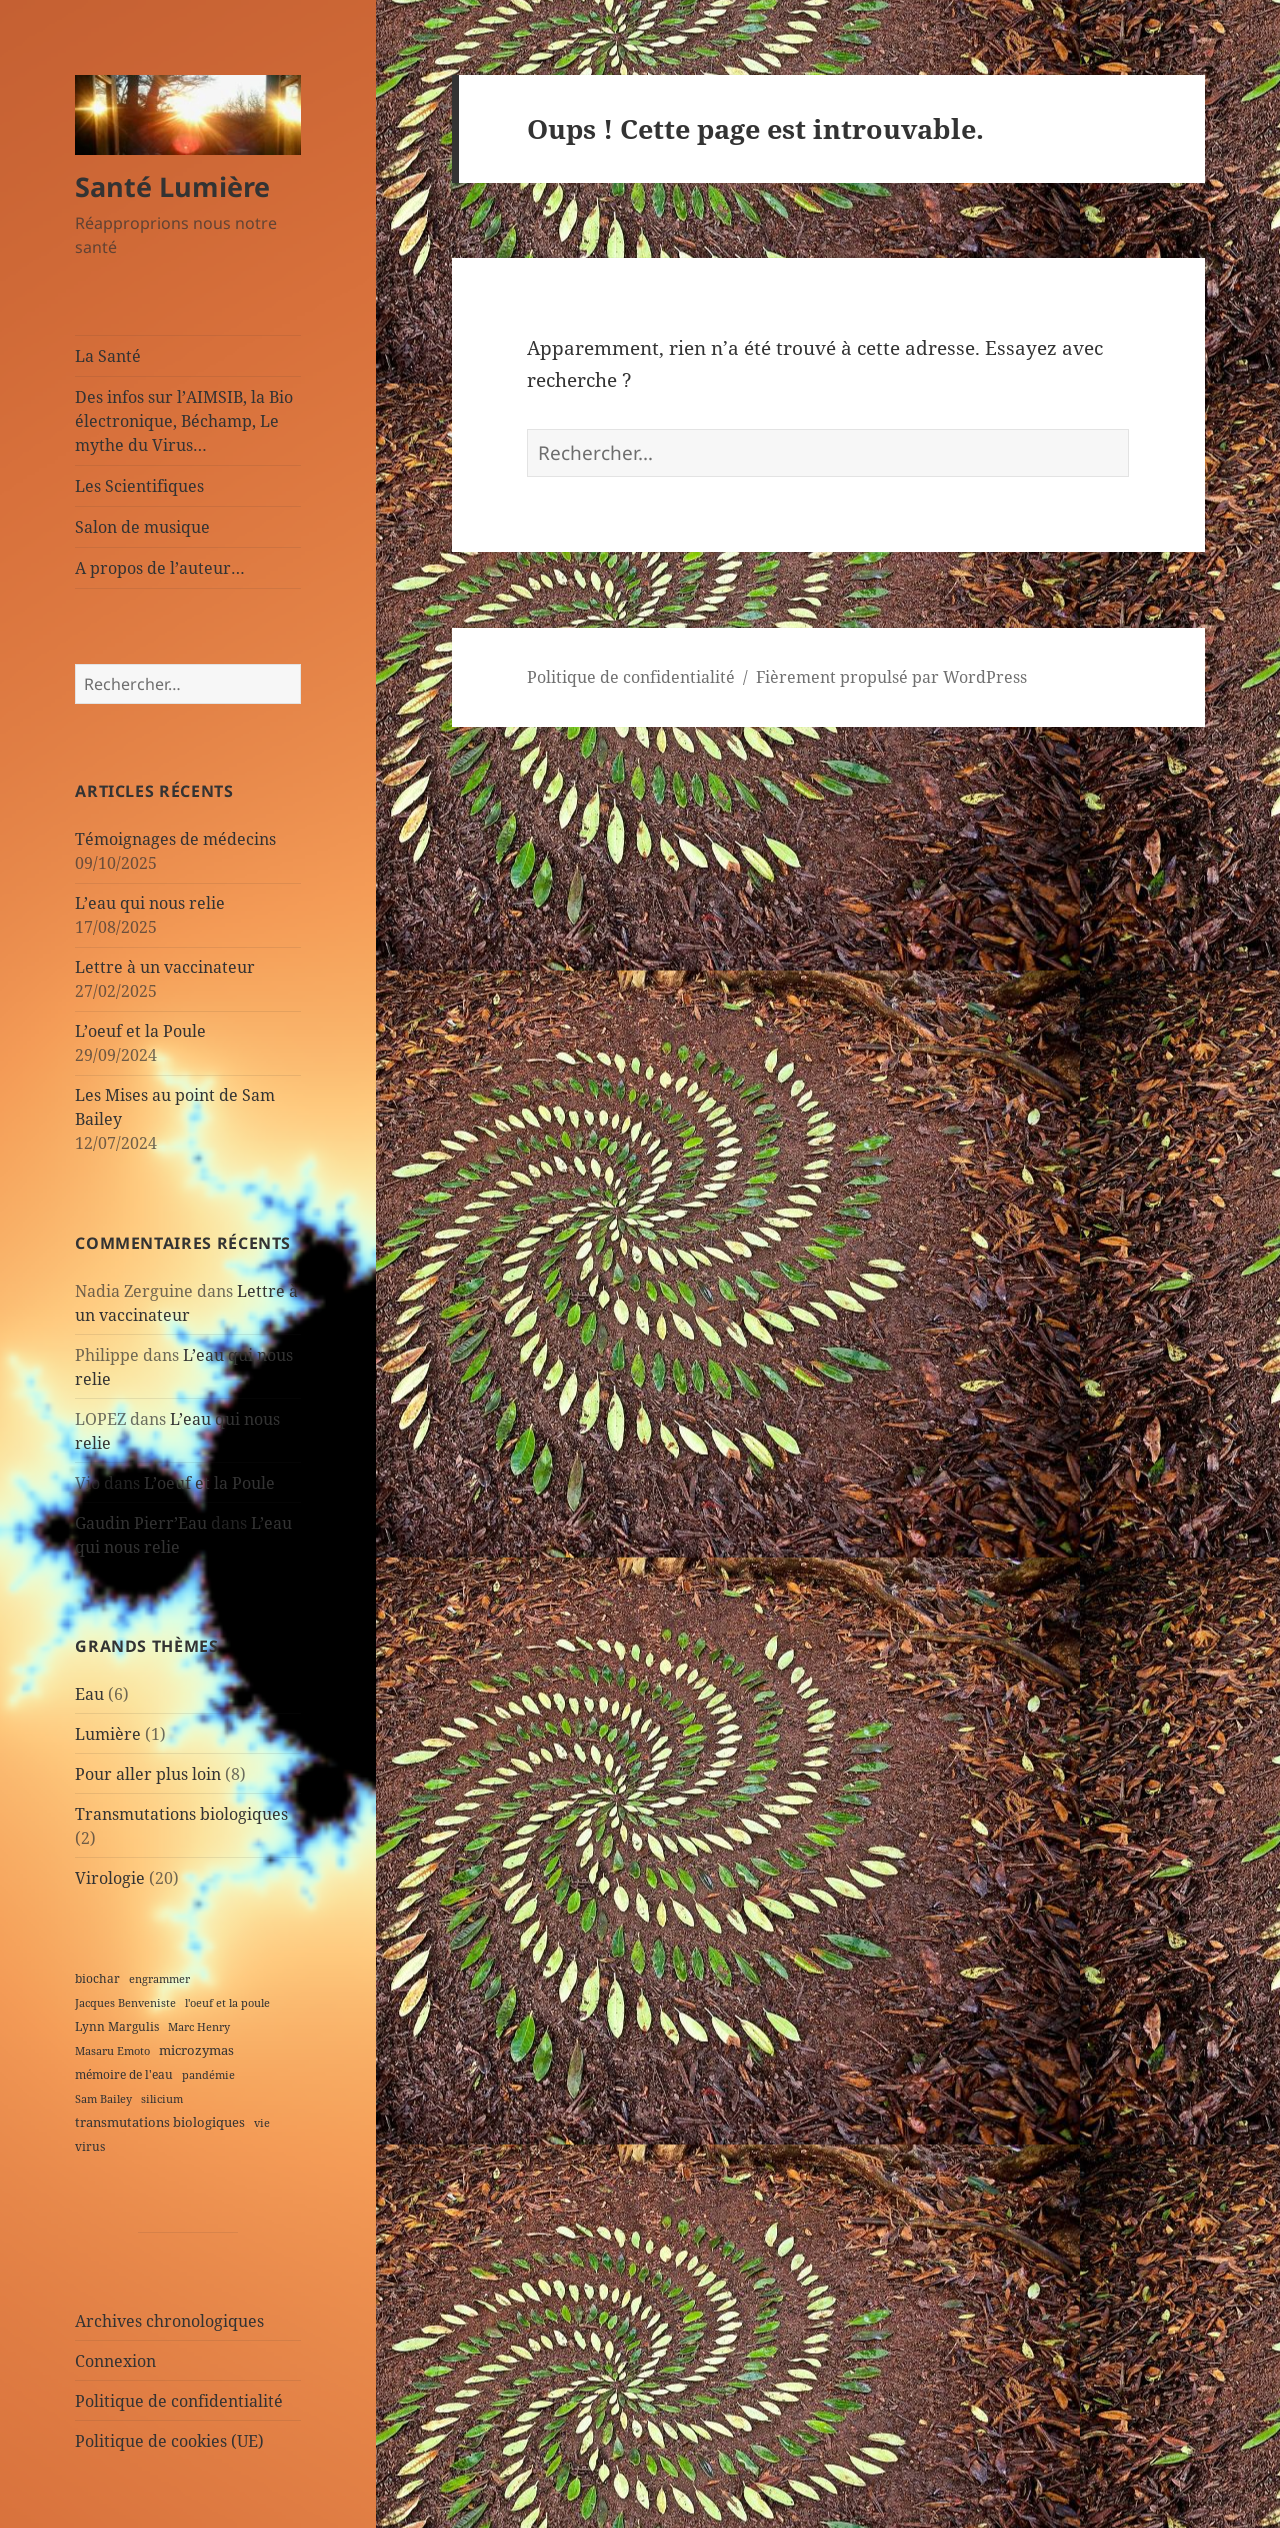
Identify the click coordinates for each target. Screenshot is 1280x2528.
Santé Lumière (172, 186)
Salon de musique (142, 527)
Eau (89, 1694)
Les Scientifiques (139, 486)
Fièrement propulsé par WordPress (891, 677)
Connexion (115, 2361)
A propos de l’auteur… (160, 568)
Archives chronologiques (169, 2321)
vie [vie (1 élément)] (262, 2123)
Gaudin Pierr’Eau (141, 1523)
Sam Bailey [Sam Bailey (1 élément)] (103, 2099)
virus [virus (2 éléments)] (90, 2146)
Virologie (110, 1878)
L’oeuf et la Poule (140, 1031)
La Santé (108, 356)
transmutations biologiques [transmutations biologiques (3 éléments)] (160, 2122)
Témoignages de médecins (175, 839)
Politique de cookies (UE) (169, 2441)
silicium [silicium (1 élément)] (162, 2099)
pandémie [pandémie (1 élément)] (208, 2075)
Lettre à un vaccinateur (165, 967)
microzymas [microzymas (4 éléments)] (196, 2050)
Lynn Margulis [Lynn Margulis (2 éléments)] (117, 2026)
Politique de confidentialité (179, 2401)
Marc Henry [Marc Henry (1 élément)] (199, 2027)
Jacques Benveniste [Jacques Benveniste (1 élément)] (125, 2003)
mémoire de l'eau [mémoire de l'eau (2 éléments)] (124, 2074)
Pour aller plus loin (148, 1774)
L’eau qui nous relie (150, 903)
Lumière (108, 1734)
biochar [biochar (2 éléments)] (97, 1978)
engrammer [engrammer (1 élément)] (159, 1979)
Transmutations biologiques (181, 1814)
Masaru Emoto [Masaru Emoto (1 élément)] (112, 2051)
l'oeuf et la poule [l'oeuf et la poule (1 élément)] (227, 2003)
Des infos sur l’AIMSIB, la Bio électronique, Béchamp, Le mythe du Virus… (184, 421)
